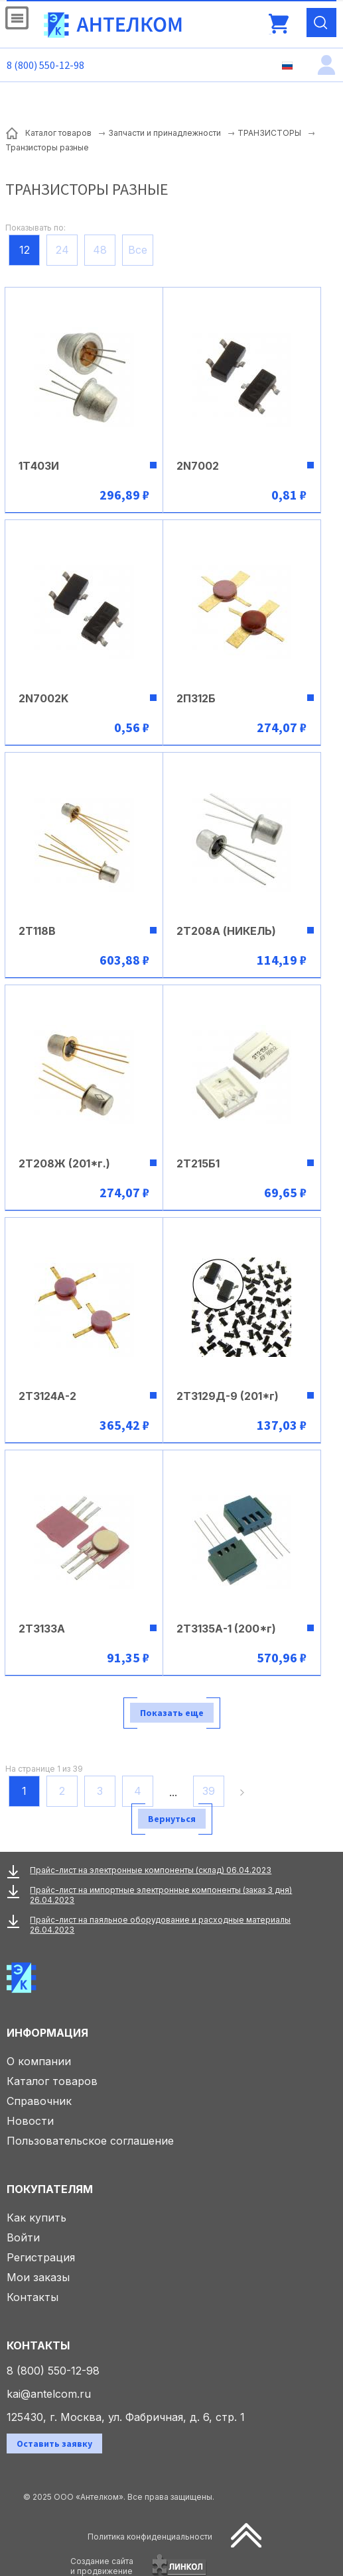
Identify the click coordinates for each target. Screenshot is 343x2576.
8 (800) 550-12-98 (45, 65)
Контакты (32, 2297)
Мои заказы (38, 2277)
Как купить (36, 2217)
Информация (47, 2032)
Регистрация (41, 2257)
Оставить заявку (54, 2443)
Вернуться (172, 1819)
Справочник (39, 2101)
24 (62, 249)
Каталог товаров (52, 2081)
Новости (30, 2120)
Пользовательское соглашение (90, 2140)
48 (100, 249)
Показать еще (172, 1713)
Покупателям (50, 2189)
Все (137, 249)
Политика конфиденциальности (150, 2537)
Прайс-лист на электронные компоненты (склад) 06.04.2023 (150, 1870)
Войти (23, 2237)
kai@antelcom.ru (49, 2393)
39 (208, 1791)
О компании (39, 2061)
